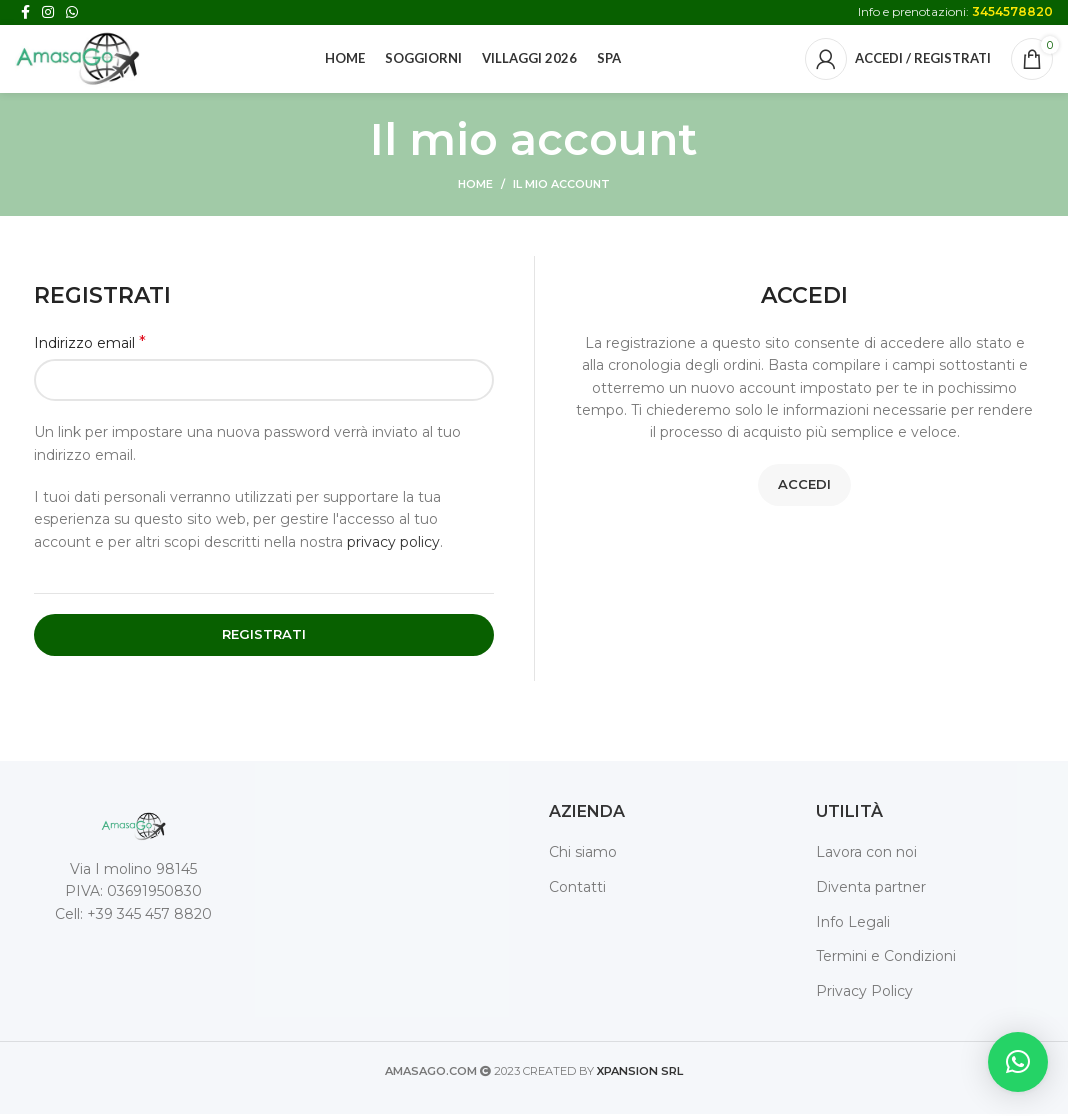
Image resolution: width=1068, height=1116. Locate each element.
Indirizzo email (90, 344)
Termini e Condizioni (886, 958)
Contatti (577, 889)
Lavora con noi (866, 854)
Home (475, 186)
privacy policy (393, 544)
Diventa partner (871, 889)
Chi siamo (583, 854)
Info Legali (853, 924)
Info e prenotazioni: (955, 11)
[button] (1018, 1062)
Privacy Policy (864, 993)
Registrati (264, 636)
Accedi (804, 486)
